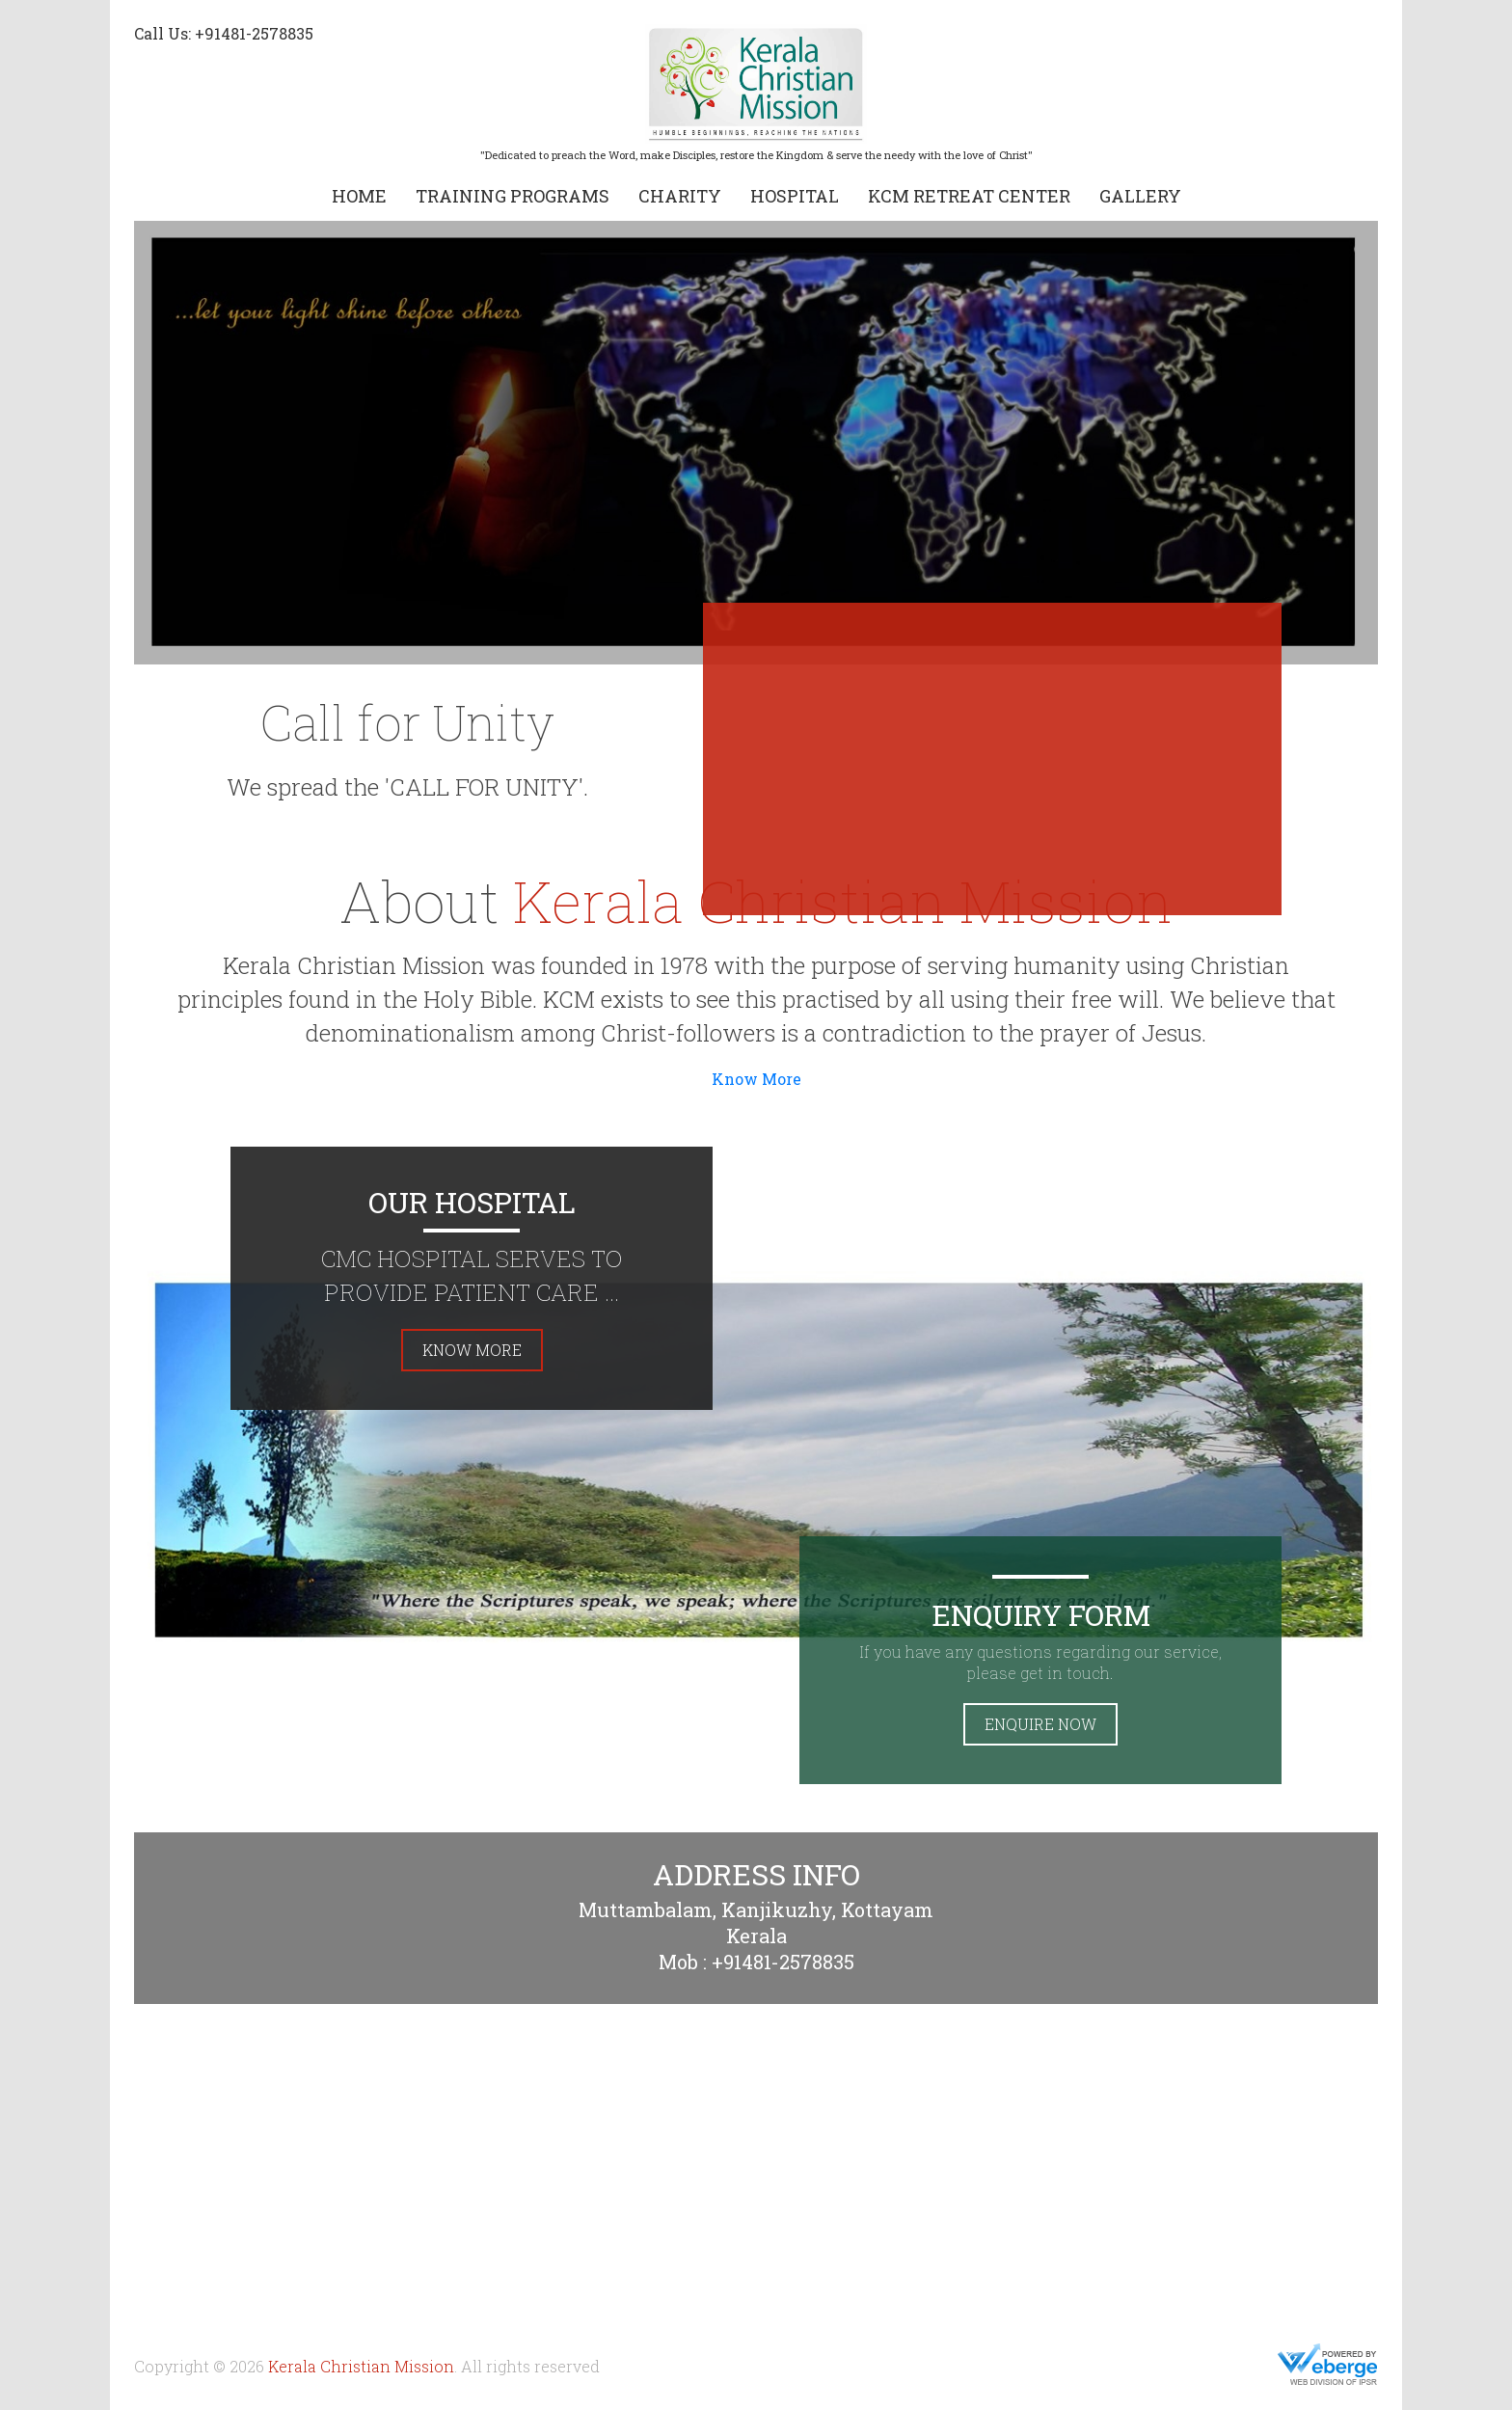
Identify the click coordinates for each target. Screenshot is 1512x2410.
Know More (756, 1079)
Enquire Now (1040, 1724)
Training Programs (512, 195)
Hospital (794, 195)
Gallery (1140, 195)
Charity (679, 195)
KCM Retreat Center (969, 195)
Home (359, 195)
